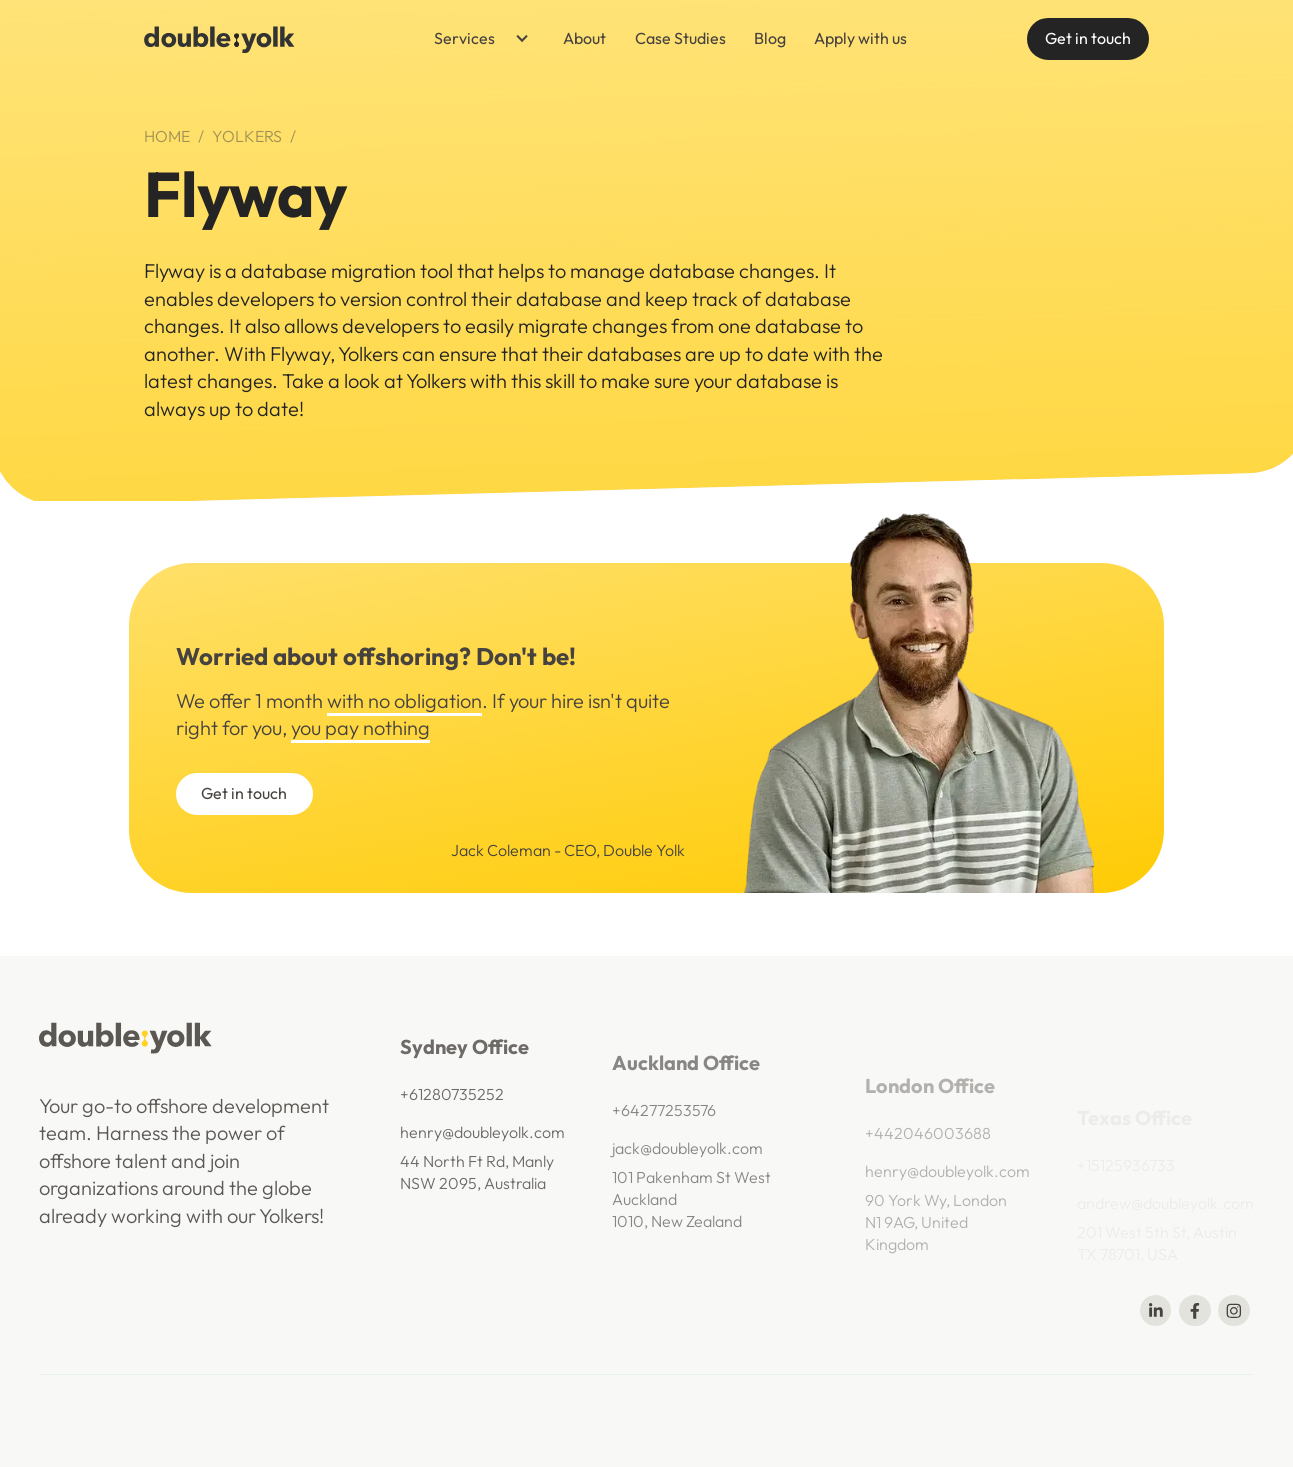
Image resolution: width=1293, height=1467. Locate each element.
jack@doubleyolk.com (687, 1161)
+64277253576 (664, 1124)
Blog (770, 38)
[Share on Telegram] (1233, 1310)
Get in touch (1088, 38)
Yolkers (247, 136)
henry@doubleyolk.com (482, 1141)
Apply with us (860, 38)
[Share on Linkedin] (1155, 1310)
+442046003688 (928, 1153)
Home (167, 136)
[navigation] (219, 39)
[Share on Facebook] (1194, 1310)
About (584, 38)
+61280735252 (452, 1103)
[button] (474, 39)
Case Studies (680, 38)
